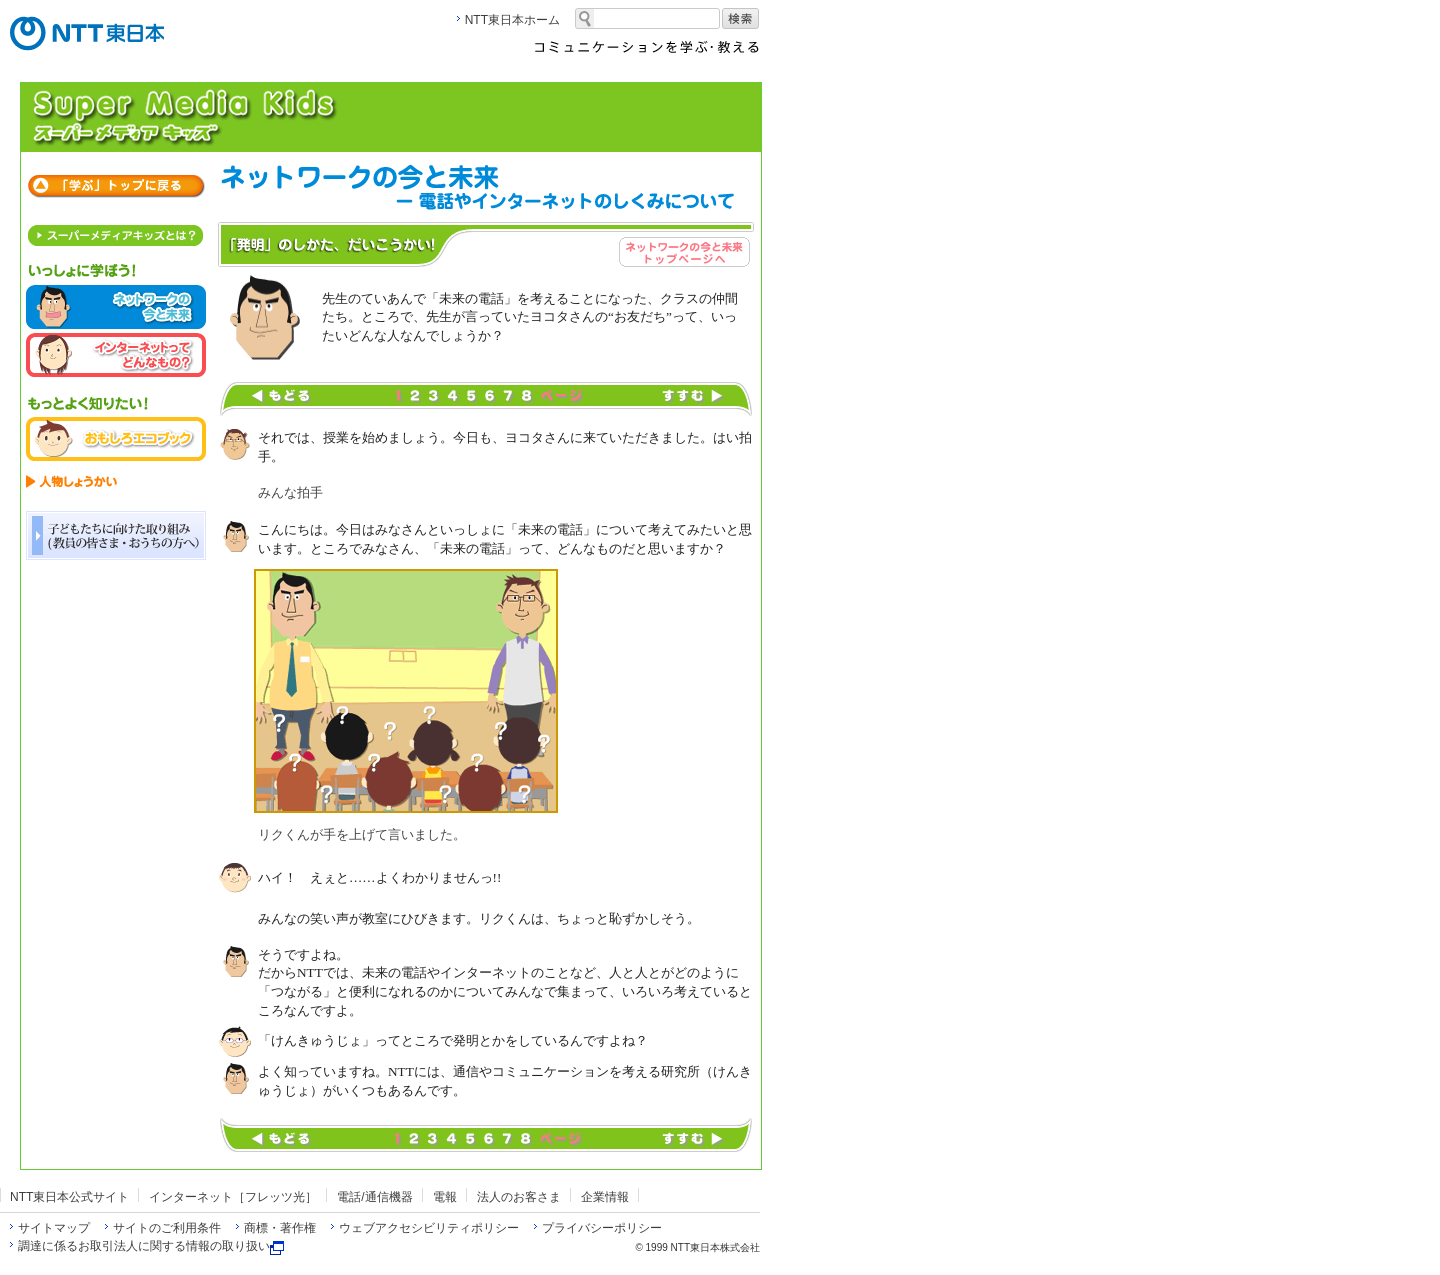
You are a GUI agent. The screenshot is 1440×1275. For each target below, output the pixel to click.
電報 (445, 1197)
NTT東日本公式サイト (69, 1197)
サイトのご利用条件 (167, 1228)
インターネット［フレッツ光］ (233, 1197)
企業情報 (605, 1197)
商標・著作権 (280, 1228)
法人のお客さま (519, 1197)
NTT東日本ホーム (512, 20)
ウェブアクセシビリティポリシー (429, 1228)
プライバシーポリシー (602, 1228)
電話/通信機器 (374, 1197)
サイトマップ (54, 1228)
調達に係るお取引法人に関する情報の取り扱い (151, 1246)
